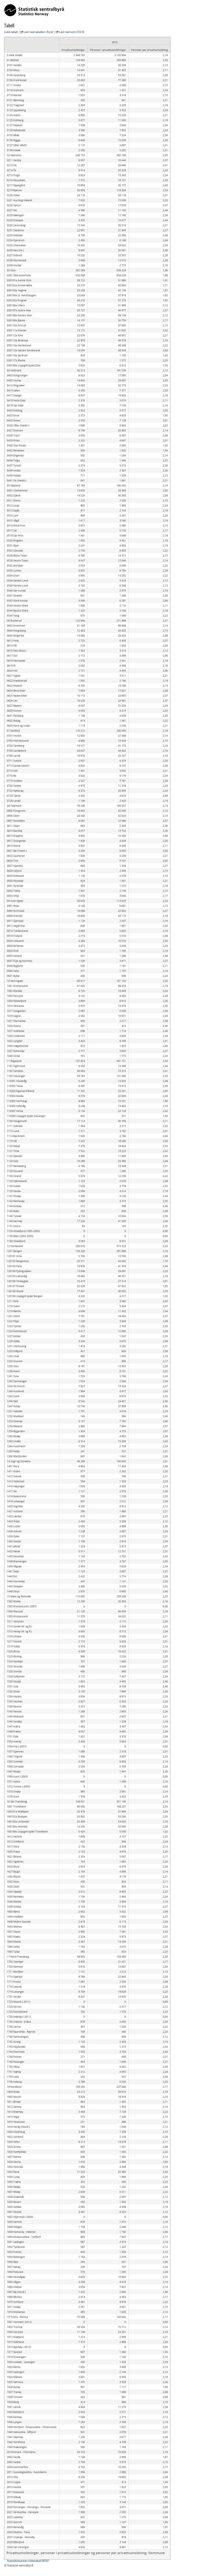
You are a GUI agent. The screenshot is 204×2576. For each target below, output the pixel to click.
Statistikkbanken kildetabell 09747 (28, 2561)
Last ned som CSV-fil (71, 32)
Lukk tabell (11, 32)
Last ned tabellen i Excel (38, 32)
